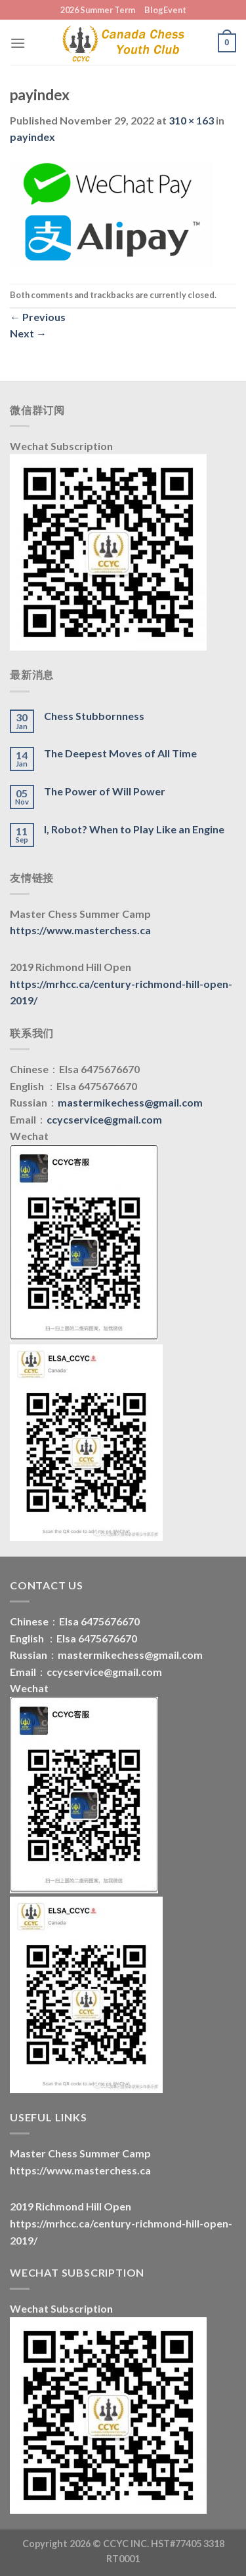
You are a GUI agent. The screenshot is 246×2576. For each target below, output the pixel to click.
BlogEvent (165, 10)
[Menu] (18, 43)
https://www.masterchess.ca (80, 930)
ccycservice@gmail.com (104, 1119)
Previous (38, 317)
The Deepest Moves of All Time (120, 753)
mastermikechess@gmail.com (130, 1102)
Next (28, 333)
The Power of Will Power (104, 791)
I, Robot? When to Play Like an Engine (134, 829)
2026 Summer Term (97, 10)
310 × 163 (191, 120)
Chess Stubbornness (94, 716)
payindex (32, 136)
